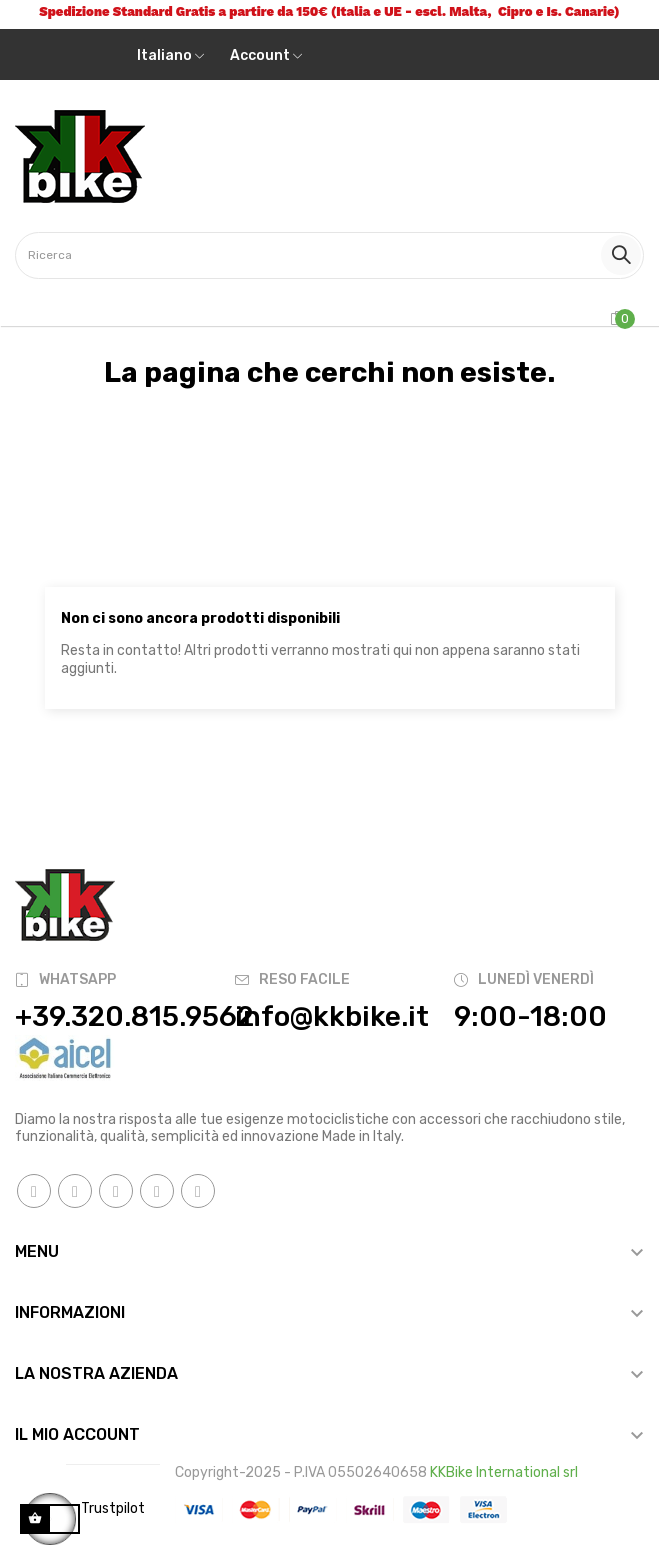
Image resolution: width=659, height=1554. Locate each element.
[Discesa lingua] (170, 56)
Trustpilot (113, 1508)
